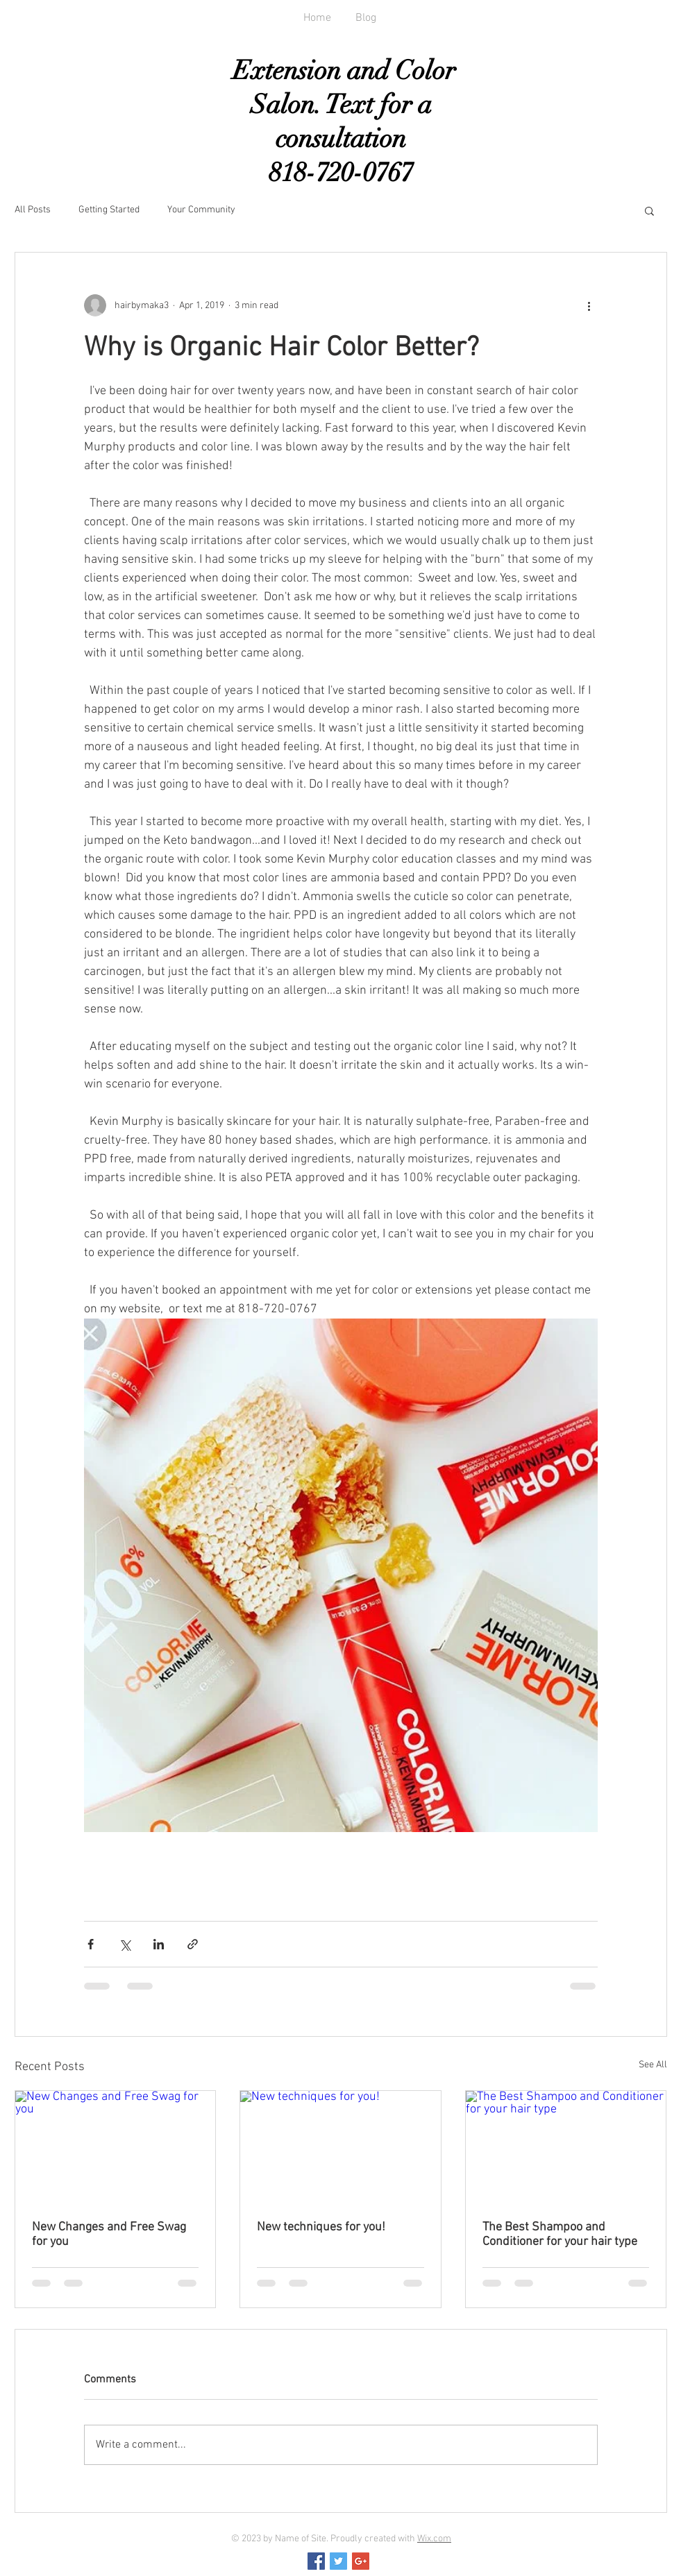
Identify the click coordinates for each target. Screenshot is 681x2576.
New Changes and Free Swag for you (109, 2234)
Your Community (201, 210)
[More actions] (589, 305)
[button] (649, 210)
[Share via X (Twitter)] (124, 1944)
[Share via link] (192, 1944)
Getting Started (109, 210)
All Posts (33, 210)
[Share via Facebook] (90, 1944)
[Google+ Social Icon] (360, 2561)
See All (653, 2065)
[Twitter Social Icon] (338, 2561)
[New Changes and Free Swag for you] (115, 2147)
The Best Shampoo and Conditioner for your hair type (559, 2234)
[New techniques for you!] (340, 2147)
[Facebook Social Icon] (316, 2561)
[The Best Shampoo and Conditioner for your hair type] (566, 2147)
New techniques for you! (321, 2227)
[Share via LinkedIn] (158, 1944)
